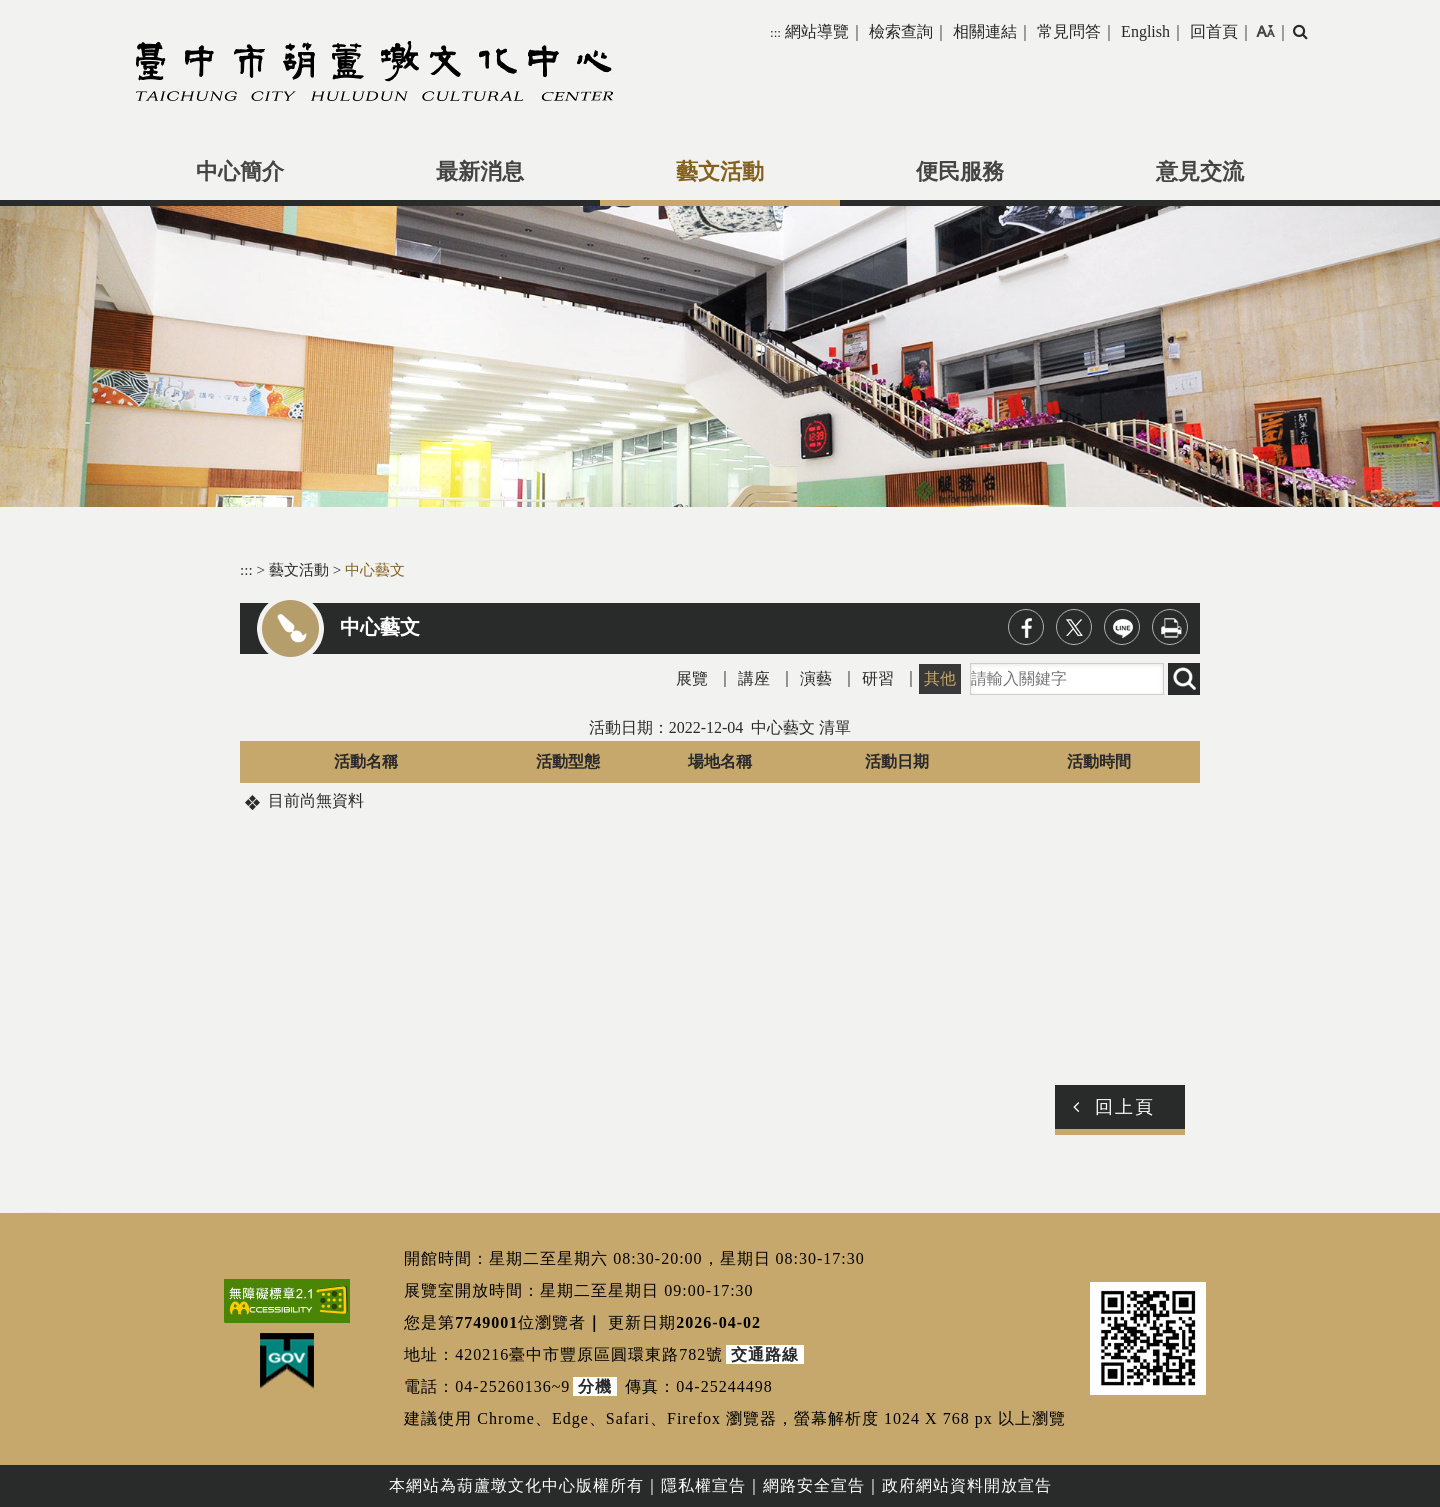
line (1122, 627)
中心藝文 (375, 569)
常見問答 (1069, 31)
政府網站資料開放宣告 (967, 1485)
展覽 (692, 678)
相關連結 (985, 31)
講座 (754, 678)
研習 (878, 678)
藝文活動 (720, 172)
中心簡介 (240, 172)
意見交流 (1200, 172)
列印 (1170, 627)
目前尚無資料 (316, 800)
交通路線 (765, 1354)
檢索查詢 (901, 31)
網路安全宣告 (814, 1485)
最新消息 (480, 172)
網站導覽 (817, 31)
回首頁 (1214, 31)
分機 (595, 1386)
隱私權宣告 (703, 1485)
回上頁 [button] (1125, 1107)
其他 (940, 678)
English (1145, 31)
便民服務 (960, 172)
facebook (1026, 627)
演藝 (816, 678)
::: (775, 32)
